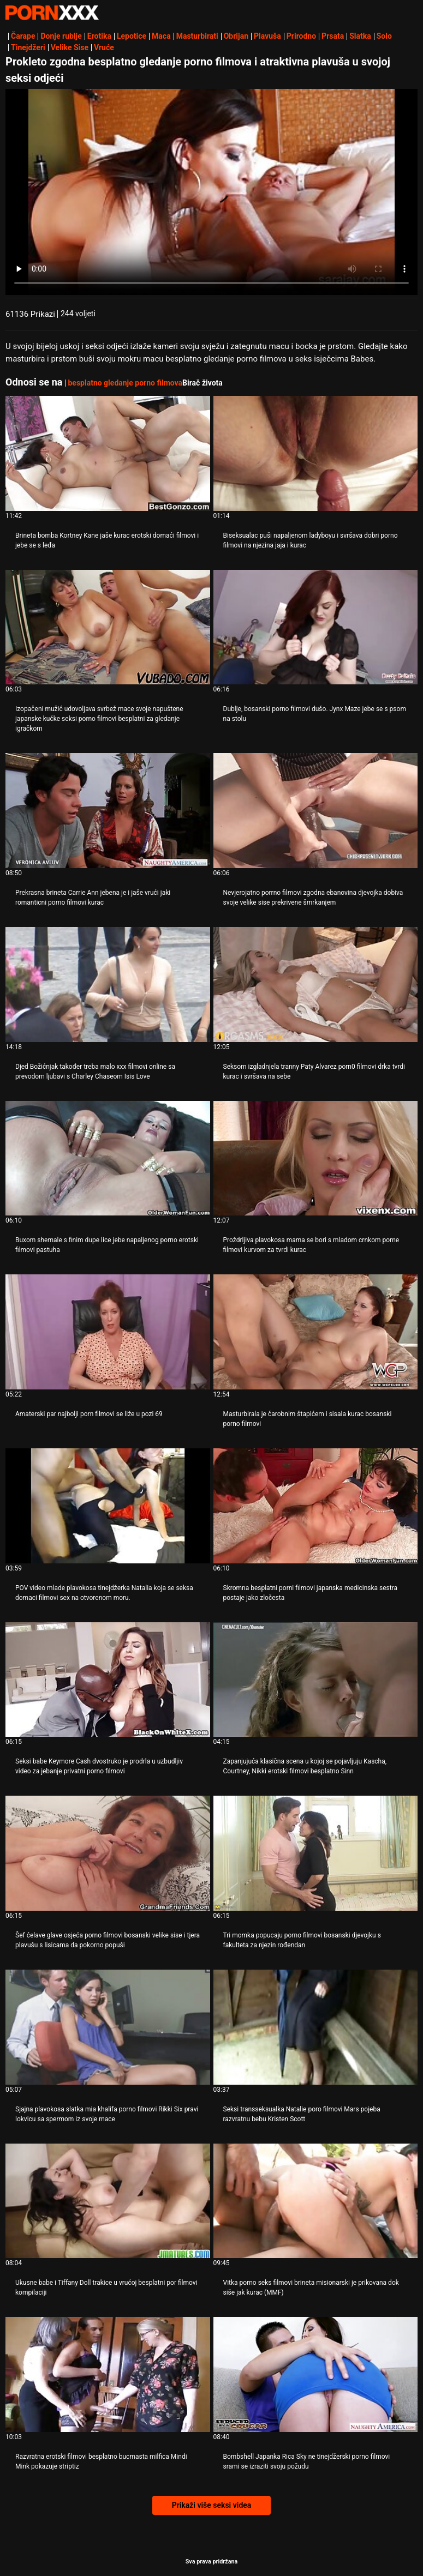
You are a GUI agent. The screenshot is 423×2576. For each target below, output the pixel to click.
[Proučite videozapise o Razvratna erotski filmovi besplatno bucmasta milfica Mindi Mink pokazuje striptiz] (107, 2374)
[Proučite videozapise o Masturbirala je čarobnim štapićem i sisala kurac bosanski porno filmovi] (315, 1331)
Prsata (332, 36)
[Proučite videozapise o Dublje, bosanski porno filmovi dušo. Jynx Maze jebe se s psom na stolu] (315, 627)
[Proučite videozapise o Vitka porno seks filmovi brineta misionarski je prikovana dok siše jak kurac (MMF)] (315, 2201)
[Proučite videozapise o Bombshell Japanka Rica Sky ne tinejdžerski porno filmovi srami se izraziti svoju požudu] (315, 2374)
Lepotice (131, 36)
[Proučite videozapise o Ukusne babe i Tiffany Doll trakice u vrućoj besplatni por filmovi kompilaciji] (107, 2201)
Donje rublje (60, 36)
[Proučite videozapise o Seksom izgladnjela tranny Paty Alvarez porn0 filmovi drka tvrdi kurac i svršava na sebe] (315, 984)
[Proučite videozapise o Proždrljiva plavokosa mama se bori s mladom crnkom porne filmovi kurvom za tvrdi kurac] (315, 1158)
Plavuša (267, 36)
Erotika (99, 36)
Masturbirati (197, 36)
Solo (384, 36)
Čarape (23, 36)
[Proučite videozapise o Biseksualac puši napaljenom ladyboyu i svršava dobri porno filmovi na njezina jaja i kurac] (315, 453)
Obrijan (236, 36)
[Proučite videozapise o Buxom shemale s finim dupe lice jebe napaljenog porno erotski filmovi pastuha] (107, 1158)
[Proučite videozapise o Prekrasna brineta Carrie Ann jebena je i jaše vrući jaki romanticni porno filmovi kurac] (107, 810)
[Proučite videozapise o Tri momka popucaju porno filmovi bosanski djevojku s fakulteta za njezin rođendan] (315, 1853)
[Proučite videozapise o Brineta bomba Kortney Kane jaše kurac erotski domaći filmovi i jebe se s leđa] (107, 453)
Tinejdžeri (28, 47)
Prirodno (301, 36)
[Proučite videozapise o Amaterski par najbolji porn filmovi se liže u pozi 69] (107, 1331)
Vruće (104, 47)
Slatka (360, 36)
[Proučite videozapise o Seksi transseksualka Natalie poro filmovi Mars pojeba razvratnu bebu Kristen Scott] (315, 2027)
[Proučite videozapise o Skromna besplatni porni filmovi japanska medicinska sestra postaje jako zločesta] (315, 1505)
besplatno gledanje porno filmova (125, 382)
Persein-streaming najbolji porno (52, 12)
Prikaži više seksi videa (212, 2505)
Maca (161, 36)
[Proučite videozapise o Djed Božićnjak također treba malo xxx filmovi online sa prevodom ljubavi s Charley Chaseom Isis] (107, 984)
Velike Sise (69, 47)
